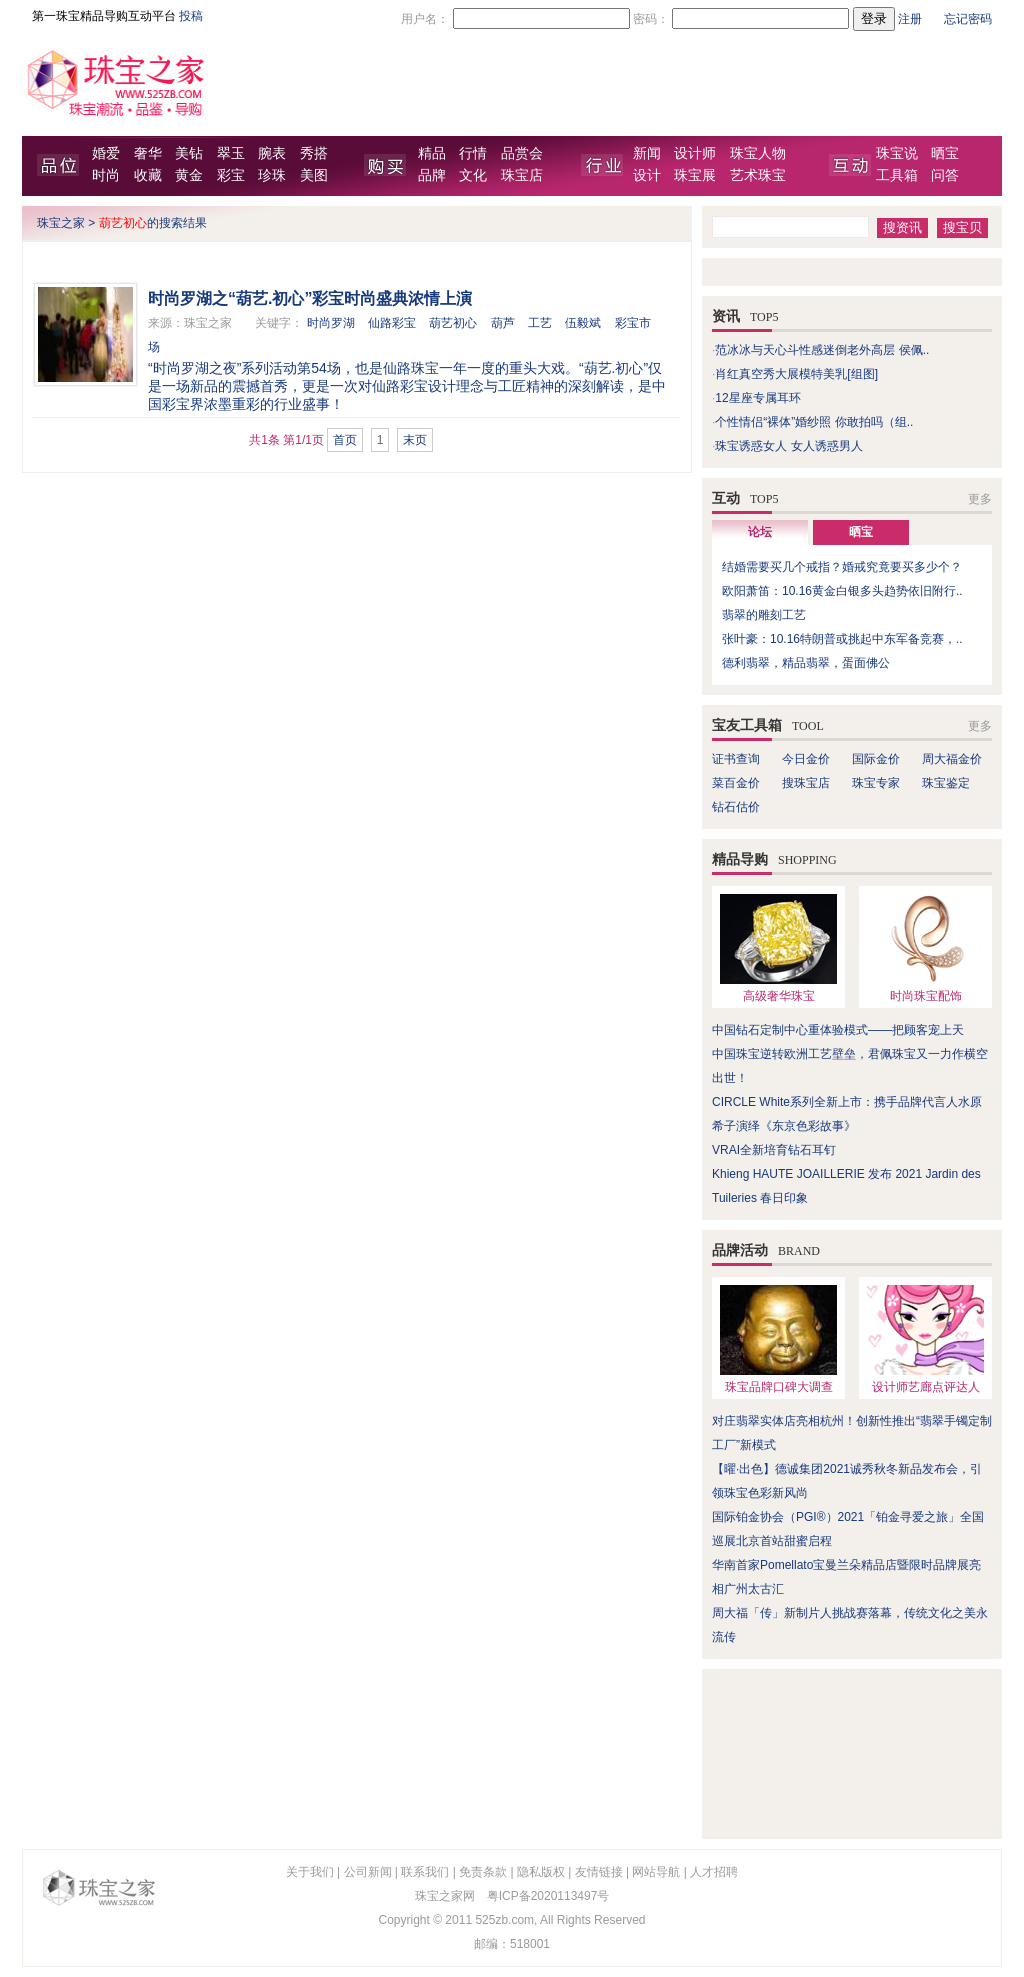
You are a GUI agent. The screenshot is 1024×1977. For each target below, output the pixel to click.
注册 (910, 19)
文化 (473, 175)
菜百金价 (736, 783)
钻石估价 (736, 807)
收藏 (148, 175)
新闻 (647, 153)
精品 (432, 153)
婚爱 (106, 153)
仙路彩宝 (392, 323)
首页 (345, 440)
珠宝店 (522, 175)
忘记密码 (968, 19)
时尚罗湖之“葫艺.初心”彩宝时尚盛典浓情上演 (310, 298)
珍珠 (272, 175)
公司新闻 (368, 1872)
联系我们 (425, 1872)
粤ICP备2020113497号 (548, 1896)
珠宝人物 (758, 153)
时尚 (106, 175)
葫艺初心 (453, 323)
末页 (415, 440)
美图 (314, 175)
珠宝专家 (876, 783)
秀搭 (314, 153)
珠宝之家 (61, 223)
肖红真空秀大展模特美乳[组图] (796, 374)
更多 (980, 499)
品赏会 (522, 153)
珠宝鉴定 (946, 783)
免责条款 (483, 1872)
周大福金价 (952, 759)
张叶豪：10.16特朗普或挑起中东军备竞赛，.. (842, 639)
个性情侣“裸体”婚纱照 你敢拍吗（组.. (814, 422)
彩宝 (231, 175)
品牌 (432, 175)
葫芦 (503, 323)
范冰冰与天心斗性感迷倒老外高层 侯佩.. (822, 350)
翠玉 (231, 153)
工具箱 (897, 175)
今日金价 (806, 759)
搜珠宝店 (806, 783)
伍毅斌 (583, 323)
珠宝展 (695, 175)
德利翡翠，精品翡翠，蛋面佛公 (806, 663)
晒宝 (945, 153)
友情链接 (599, 1872)
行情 (473, 153)
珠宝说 (897, 153)
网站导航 (656, 1872)
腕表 (272, 153)
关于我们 (310, 1872)
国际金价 (876, 759)
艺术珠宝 (758, 175)
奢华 (148, 153)
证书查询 (736, 759)
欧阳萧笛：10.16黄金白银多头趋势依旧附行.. (842, 591)
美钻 (189, 153)
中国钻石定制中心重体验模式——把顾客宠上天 (838, 1030)
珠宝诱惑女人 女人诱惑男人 (788, 446)
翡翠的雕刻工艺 (764, 615)
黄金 (189, 175)
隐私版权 (541, 1872)
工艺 (540, 323)
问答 (945, 175)
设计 (647, 175)
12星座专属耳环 (757, 398)
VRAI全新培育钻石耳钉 (774, 1150)
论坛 (760, 532)
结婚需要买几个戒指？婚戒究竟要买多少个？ (842, 567)
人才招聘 (714, 1872)
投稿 (191, 16)
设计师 (695, 153)
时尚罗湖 (331, 323)
